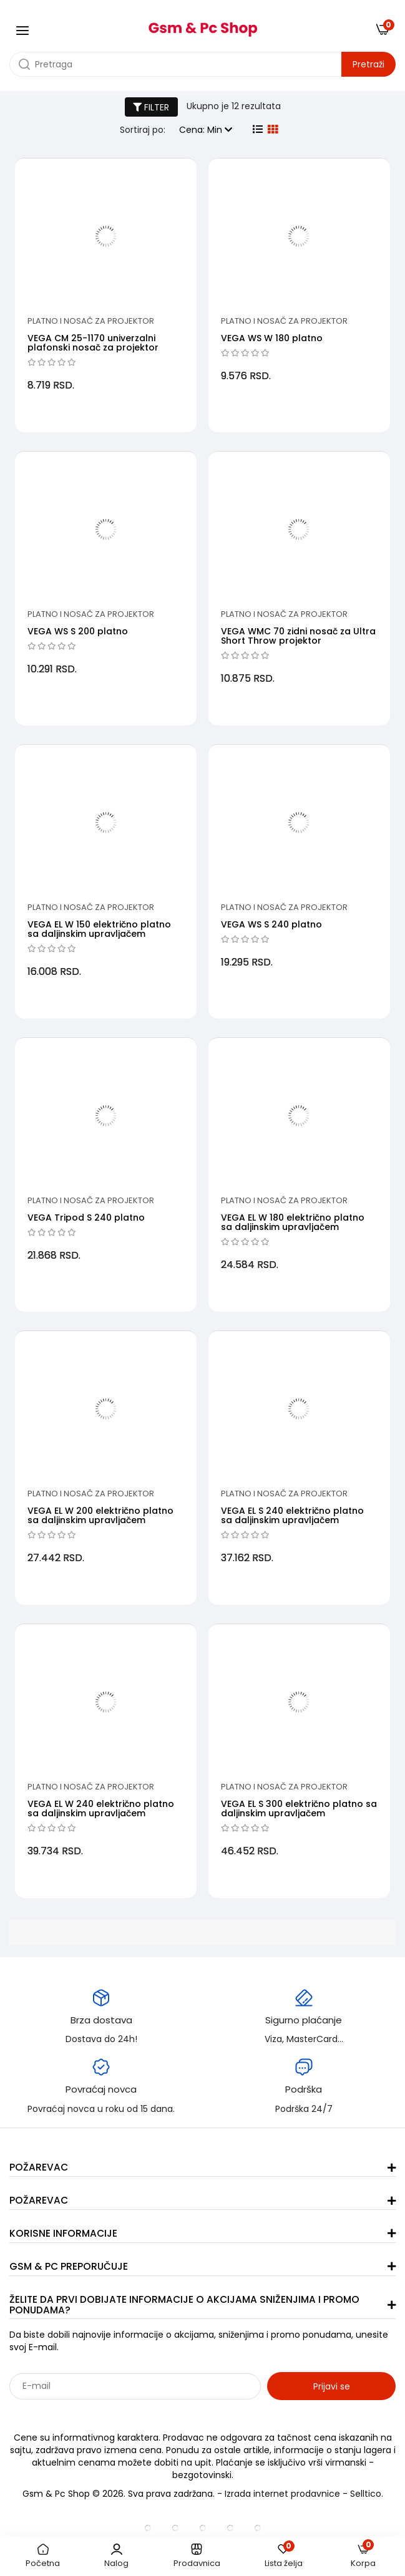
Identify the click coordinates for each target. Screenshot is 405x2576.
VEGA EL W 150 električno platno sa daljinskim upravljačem (99, 929)
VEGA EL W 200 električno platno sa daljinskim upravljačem (100, 1515)
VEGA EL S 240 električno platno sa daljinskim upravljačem (292, 1515)
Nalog (116, 2556)
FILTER (151, 107)
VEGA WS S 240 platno (271, 924)
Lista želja (284, 2556)
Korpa (363, 2556)
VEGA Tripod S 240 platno (86, 1217)
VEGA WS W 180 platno (272, 338)
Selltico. (366, 2493)
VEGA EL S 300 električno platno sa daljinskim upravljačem (299, 1808)
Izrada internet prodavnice (282, 2493)
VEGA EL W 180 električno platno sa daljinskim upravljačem (292, 1222)
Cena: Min (205, 129)
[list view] (257, 129)
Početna (43, 2556)
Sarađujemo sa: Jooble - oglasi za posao (87, 2413)
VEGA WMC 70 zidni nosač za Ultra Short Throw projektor (298, 636)
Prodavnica (196, 2556)
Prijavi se (331, 2386)
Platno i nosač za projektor (90, 321)
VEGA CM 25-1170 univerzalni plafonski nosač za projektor (93, 343)
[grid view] (272, 129)
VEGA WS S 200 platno (77, 631)
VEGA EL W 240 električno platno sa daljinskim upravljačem (100, 1808)
